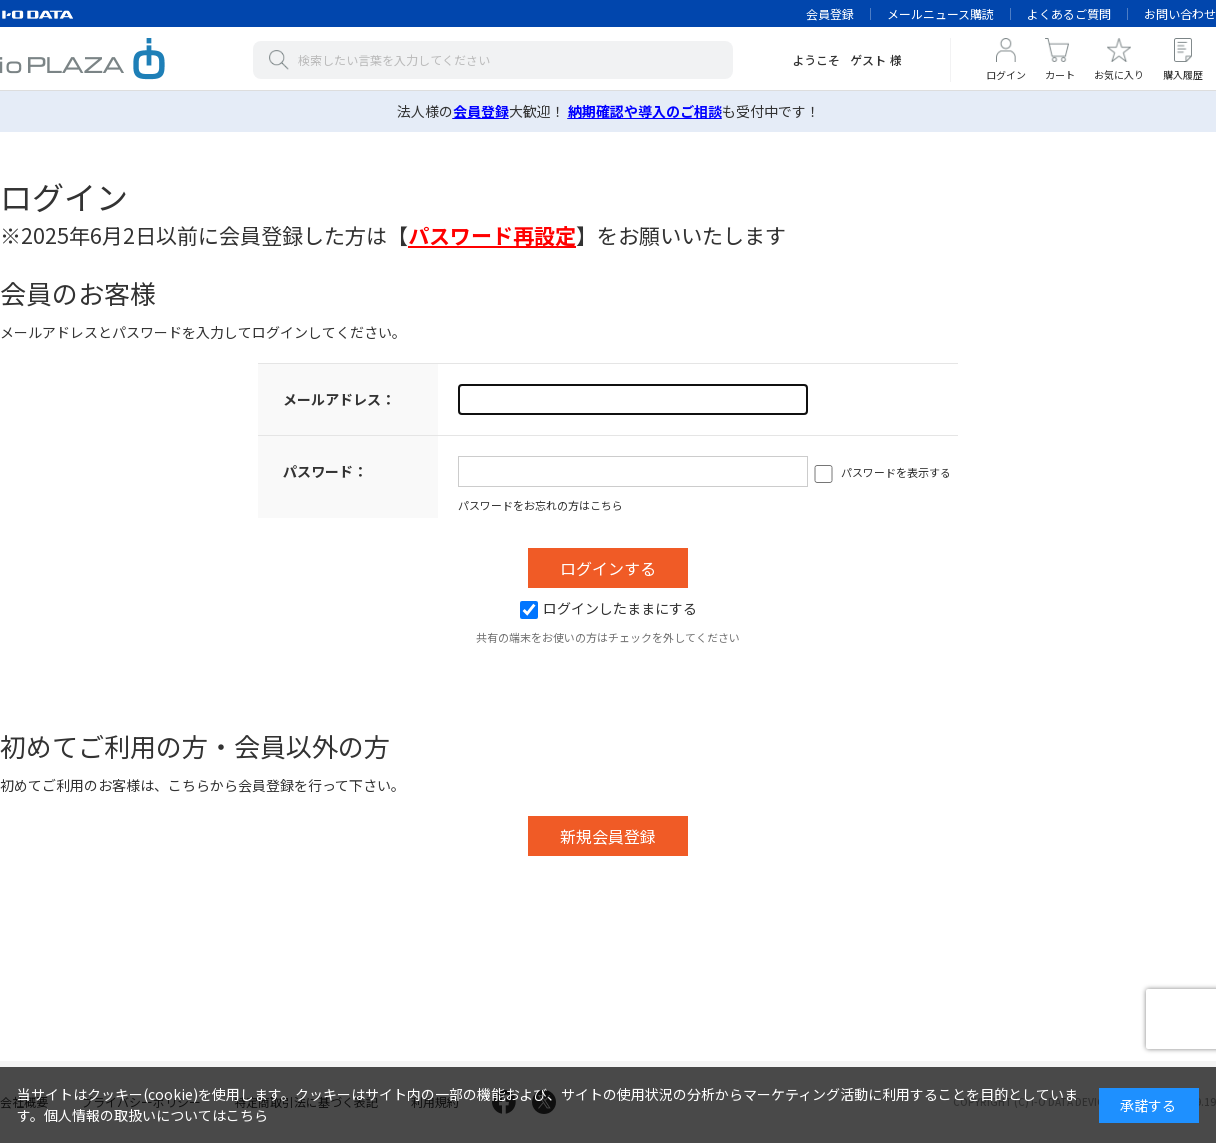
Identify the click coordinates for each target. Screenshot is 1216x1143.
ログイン (1006, 74)
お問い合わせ (1180, 13)
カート (1060, 74)
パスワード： (325, 471)
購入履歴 (1183, 74)
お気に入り (1119, 74)
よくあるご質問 (1069, 13)
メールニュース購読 (940, 13)
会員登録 (830, 13)
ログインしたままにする (608, 608)
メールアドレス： (339, 399)
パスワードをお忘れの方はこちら (540, 505)
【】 (492, 235)
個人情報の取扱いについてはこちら (156, 1115)
